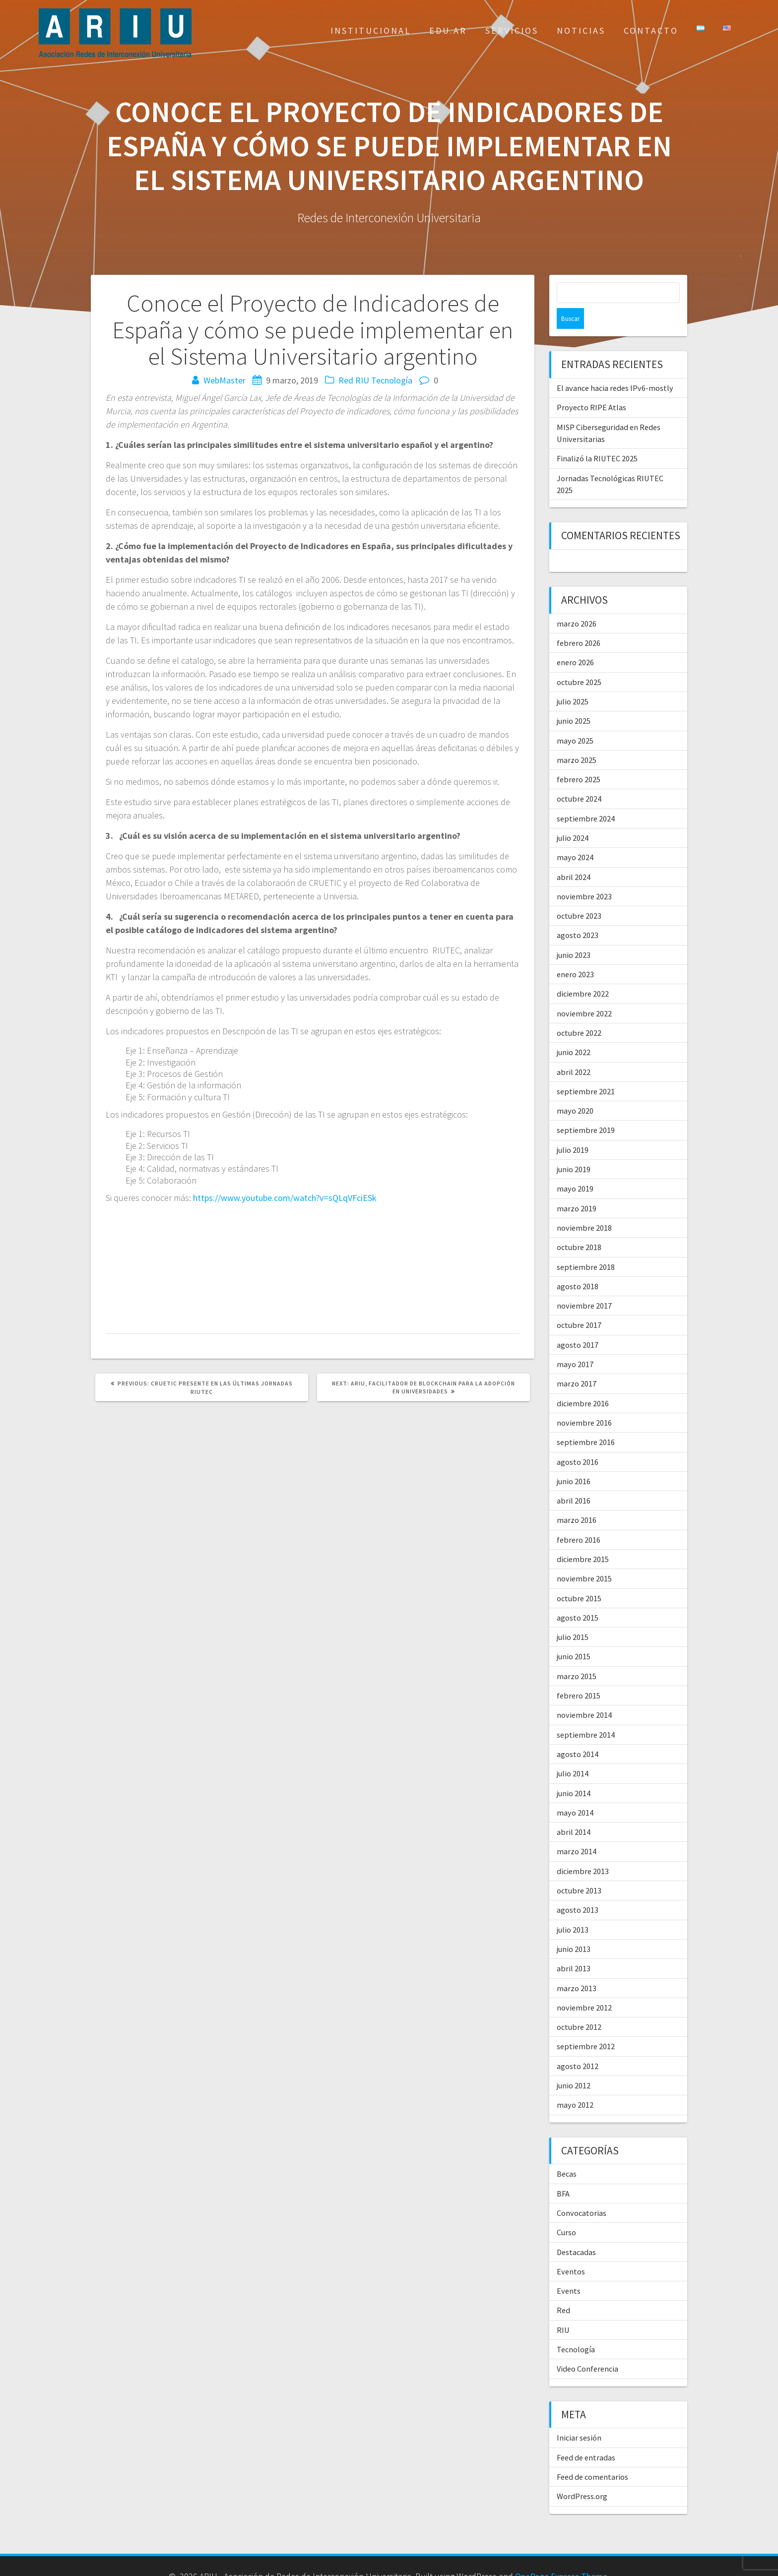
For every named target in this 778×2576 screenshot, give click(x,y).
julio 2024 (572, 817)
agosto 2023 (577, 914)
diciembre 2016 (583, 1382)
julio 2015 (572, 1616)
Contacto (651, 30)
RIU (362, 380)
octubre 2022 (579, 1012)
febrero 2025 (578, 758)
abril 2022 (573, 1051)
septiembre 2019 (586, 1109)
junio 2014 (573, 1772)
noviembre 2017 (584, 1285)
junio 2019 (573, 1148)
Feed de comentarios (592, 2456)
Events (569, 2270)
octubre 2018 (579, 1226)
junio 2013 (573, 1928)
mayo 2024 (575, 836)
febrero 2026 (578, 622)
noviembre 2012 (584, 1987)
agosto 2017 (577, 1324)
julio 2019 (572, 1129)
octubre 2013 (579, 1870)
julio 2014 (572, 1753)
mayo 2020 (575, 1090)
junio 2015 (573, 1635)
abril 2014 (573, 1811)
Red (345, 380)
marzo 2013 (576, 1967)
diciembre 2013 (583, 1850)
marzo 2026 (576, 603)
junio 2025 (573, 700)
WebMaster (224, 380)
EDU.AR (448, 30)
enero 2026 (575, 641)
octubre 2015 (579, 1577)
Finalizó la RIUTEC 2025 (597, 437)
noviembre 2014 (584, 1694)
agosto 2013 (577, 1889)
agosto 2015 (577, 1597)
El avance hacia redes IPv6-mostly (615, 367)
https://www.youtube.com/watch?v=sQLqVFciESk (285, 1197)
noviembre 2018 (584, 1207)
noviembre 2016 (584, 1402)
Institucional (370, 30)
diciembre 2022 (583, 973)
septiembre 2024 (586, 798)
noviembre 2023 (584, 875)
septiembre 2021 (586, 1070)
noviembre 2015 (584, 1558)
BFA (563, 2173)
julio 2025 (572, 681)
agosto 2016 (577, 1441)
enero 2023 (575, 953)
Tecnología (391, 380)
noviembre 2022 (584, 993)
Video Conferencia (587, 2348)
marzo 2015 (576, 1655)
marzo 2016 (576, 1499)
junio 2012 (573, 2065)
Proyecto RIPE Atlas (591, 386)
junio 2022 (573, 1031)
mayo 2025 (575, 720)
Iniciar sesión (579, 2417)
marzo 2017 (576, 1363)
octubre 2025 (579, 661)
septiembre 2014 (586, 1714)
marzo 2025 (576, 739)
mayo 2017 (575, 1343)
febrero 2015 (578, 1675)
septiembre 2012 (586, 2025)
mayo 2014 (575, 1792)
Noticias (581, 30)
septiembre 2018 (586, 1246)
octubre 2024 (579, 778)
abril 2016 (573, 1480)
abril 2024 (573, 856)
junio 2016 (573, 1460)
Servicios (511, 30)
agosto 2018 (577, 1265)
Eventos (571, 2251)
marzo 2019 (576, 1188)
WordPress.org (582, 2475)
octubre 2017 (579, 1304)
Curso (566, 2211)
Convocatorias (581, 2192)
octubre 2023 (579, 895)
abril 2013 (573, 1947)
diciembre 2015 (583, 1538)
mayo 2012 (575, 2084)
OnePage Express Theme (561, 2555)
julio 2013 (572, 1909)
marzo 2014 (576, 1830)
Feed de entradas (586, 2437)
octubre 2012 (579, 2006)
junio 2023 (573, 934)
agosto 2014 (577, 1733)
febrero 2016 (578, 1519)
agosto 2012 (577, 2045)
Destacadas (576, 2231)
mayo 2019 (575, 1168)
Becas (567, 2153)
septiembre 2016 (586, 1421)
